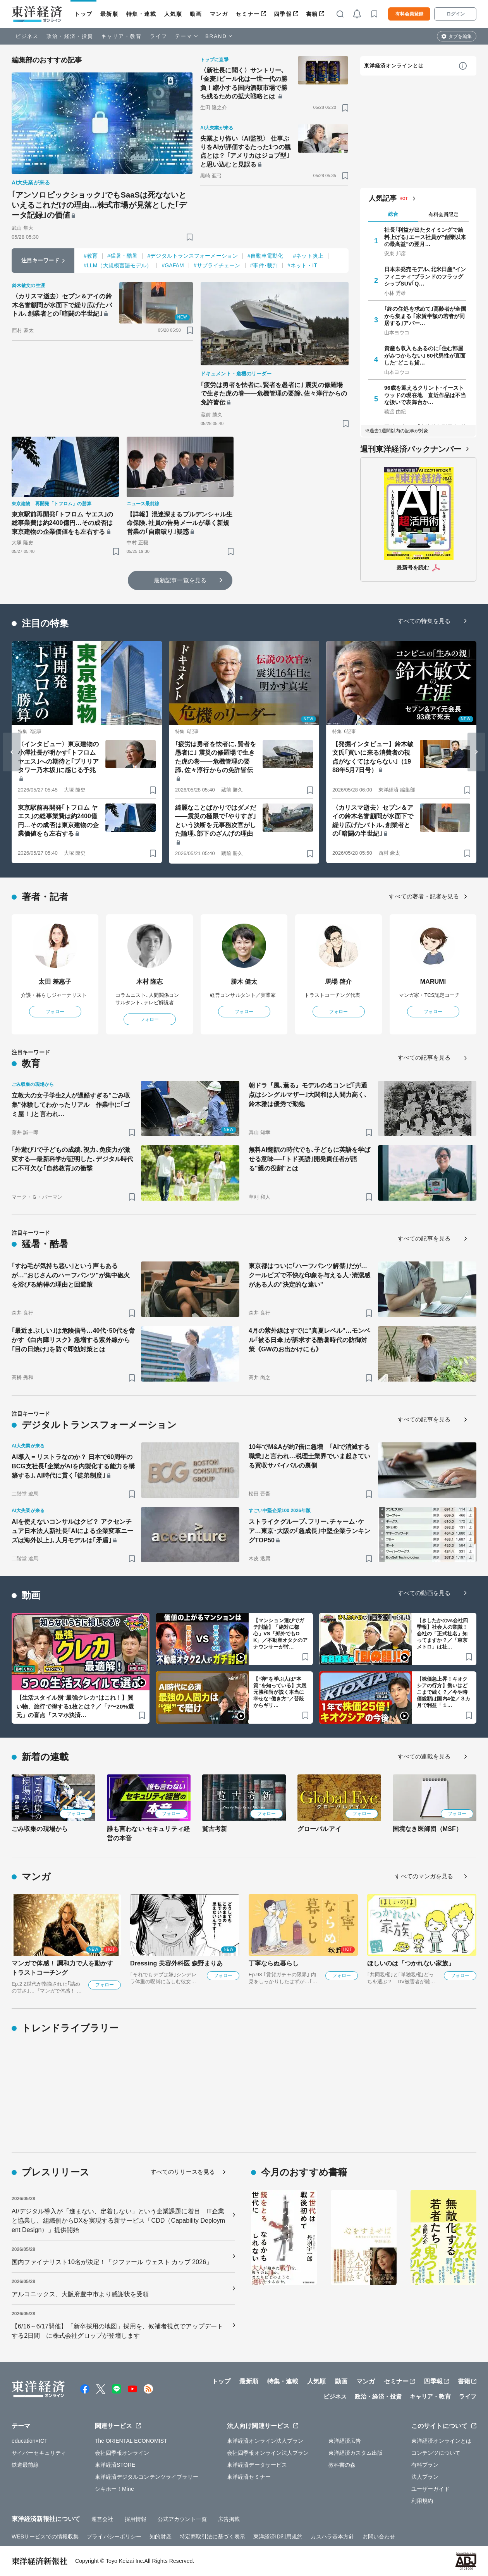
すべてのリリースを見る (183, 2171)
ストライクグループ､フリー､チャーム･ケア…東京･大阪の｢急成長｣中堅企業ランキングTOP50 (309, 1531)
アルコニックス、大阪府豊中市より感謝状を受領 (80, 2294)
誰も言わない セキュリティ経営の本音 (148, 1833)
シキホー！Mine (114, 2489)
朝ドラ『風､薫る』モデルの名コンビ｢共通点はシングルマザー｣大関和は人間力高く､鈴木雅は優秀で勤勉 (308, 1094)
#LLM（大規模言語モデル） (118, 265)
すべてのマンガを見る (424, 1876)
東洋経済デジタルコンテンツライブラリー (147, 2477)
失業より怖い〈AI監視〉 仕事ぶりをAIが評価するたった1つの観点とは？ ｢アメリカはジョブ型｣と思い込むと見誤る (245, 151)
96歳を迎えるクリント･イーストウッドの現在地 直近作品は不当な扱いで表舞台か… (425, 395)
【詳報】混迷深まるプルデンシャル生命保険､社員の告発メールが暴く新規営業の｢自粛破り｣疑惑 (180, 523)
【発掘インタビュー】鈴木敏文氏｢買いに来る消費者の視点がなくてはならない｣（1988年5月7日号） (372, 757)
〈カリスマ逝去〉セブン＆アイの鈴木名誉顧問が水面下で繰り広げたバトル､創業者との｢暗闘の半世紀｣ (62, 305)
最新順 (109, 14)
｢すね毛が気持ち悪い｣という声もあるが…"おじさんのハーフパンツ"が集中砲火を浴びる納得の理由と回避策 (71, 1275)
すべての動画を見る (424, 1593)
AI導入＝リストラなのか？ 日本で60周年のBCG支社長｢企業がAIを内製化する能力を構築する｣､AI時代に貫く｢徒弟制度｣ (73, 1466)
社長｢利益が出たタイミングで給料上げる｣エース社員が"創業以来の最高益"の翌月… (425, 237)
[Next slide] (476, 752)
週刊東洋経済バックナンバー (410, 449)
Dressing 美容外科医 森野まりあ (176, 1963)
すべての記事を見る (424, 1057)
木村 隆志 (149, 981)
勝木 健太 (244, 981)
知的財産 (160, 2536)
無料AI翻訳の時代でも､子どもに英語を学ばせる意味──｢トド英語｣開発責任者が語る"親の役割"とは (309, 1159)
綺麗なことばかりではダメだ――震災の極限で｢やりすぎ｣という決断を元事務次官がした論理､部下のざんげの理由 (215, 820)
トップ (83, 14)
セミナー (247, 14)
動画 (196, 14)
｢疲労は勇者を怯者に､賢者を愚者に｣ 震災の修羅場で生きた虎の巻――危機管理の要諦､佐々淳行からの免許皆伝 (274, 394)
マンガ (219, 14)
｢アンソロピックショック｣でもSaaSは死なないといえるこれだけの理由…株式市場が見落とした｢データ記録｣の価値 (99, 205)
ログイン (455, 14)
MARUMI (433, 981)
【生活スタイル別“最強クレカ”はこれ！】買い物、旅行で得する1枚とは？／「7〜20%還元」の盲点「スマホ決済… (75, 1706)
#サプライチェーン (217, 265)
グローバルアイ (319, 1829)
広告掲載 (229, 2519)
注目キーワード (40, 260)
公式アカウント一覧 (182, 2519)
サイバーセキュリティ (39, 2453)
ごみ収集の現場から (40, 1829)
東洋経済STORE (115, 2465)
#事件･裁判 (264, 265)
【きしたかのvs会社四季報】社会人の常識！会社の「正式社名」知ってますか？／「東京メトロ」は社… (442, 1634)
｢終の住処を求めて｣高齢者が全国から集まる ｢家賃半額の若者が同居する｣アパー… (425, 316)
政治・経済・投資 (69, 36)
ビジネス (27, 36)
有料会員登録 (409, 14)
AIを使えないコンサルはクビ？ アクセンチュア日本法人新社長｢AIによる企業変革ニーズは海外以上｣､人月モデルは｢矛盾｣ (72, 1531)
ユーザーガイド (430, 2489)
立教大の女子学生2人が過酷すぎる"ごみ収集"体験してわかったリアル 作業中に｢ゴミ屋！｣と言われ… (71, 1104)
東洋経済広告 (344, 2441)
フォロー (55, 1011)
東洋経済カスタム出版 (355, 2453)
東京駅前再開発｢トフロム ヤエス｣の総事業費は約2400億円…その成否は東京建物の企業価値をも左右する (62, 523)
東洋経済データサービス (257, 2465)
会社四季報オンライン (122, 2453)
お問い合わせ (379, 2536)
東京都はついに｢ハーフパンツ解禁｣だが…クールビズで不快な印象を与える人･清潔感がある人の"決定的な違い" (309, 1275)
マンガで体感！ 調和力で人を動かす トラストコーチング (62, 1968)
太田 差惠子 (54, 981)
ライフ (158, 36)
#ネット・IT (302, 265)
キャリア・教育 (121, 36)
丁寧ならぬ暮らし (274, 1963)
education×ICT (30, 2441)
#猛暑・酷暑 (122, 256)
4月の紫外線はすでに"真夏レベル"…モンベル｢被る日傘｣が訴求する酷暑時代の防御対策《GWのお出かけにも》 (309, 1340)
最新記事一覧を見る (180, 580)
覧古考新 (214, 1829)
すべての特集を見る (424, 621)
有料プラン (425, 2465)
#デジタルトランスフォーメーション (192, 256)
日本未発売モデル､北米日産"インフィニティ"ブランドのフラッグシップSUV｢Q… (425, 276)
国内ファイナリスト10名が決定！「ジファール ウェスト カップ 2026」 (112, 2262)
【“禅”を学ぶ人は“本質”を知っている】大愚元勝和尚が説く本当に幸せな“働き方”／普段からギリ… (280, 1692)
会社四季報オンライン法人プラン (268, 2453)
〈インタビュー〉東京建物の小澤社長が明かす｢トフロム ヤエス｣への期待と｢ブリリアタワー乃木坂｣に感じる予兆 (58, 757)
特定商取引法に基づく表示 (212, 2536)
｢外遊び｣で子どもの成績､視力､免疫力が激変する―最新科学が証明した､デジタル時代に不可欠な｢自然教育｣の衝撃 (72, 1159)
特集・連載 (141, 14)
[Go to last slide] (12, 752)
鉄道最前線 (25, 2465)
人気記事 (383, 198)
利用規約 (422, 2501)
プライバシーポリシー (114, 2536)
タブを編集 (460, 36)
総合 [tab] (393, 214)
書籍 (312, 14)
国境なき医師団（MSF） (427, 1829)
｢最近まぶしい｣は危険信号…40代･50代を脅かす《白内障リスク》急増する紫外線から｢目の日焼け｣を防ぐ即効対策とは (73, 1340)
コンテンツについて (436, 2453)
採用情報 (135, 2519)
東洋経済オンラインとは (394, 66)
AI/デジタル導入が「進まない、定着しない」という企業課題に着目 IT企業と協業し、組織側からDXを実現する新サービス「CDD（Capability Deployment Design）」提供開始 (118, 2220)
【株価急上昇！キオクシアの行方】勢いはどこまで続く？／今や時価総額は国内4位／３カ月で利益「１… (443, 1692)
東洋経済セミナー (249, 2477)
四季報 (283, 14)
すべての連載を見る (424, 1756)
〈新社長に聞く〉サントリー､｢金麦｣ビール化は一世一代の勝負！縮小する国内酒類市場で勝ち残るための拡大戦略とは (244, 83)
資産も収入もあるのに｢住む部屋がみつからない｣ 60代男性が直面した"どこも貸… (425, 355)
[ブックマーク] (189, 237)
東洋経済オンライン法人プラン (265, 2441)
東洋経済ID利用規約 (277, 2536)
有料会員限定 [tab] (443, 214)
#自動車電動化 (265, 256)
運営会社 (102, 2519)
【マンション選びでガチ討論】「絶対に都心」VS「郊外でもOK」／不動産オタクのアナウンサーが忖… (280, 1634)
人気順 (173, 14)
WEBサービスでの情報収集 (45, 2536)
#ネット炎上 (308, 256)
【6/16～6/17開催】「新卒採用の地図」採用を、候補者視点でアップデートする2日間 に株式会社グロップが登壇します (117, 2331)
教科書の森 (342, 2465)
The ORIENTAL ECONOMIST (131, 2441)
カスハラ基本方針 (332, 2536)
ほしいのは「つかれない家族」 (410, 1963)
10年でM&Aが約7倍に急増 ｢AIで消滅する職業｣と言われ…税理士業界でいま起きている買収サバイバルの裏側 (309, 1456)
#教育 (91, 256)
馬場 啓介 (338, 981)
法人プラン (425, 2477)
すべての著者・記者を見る (424, 896)
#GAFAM (173, 265)
